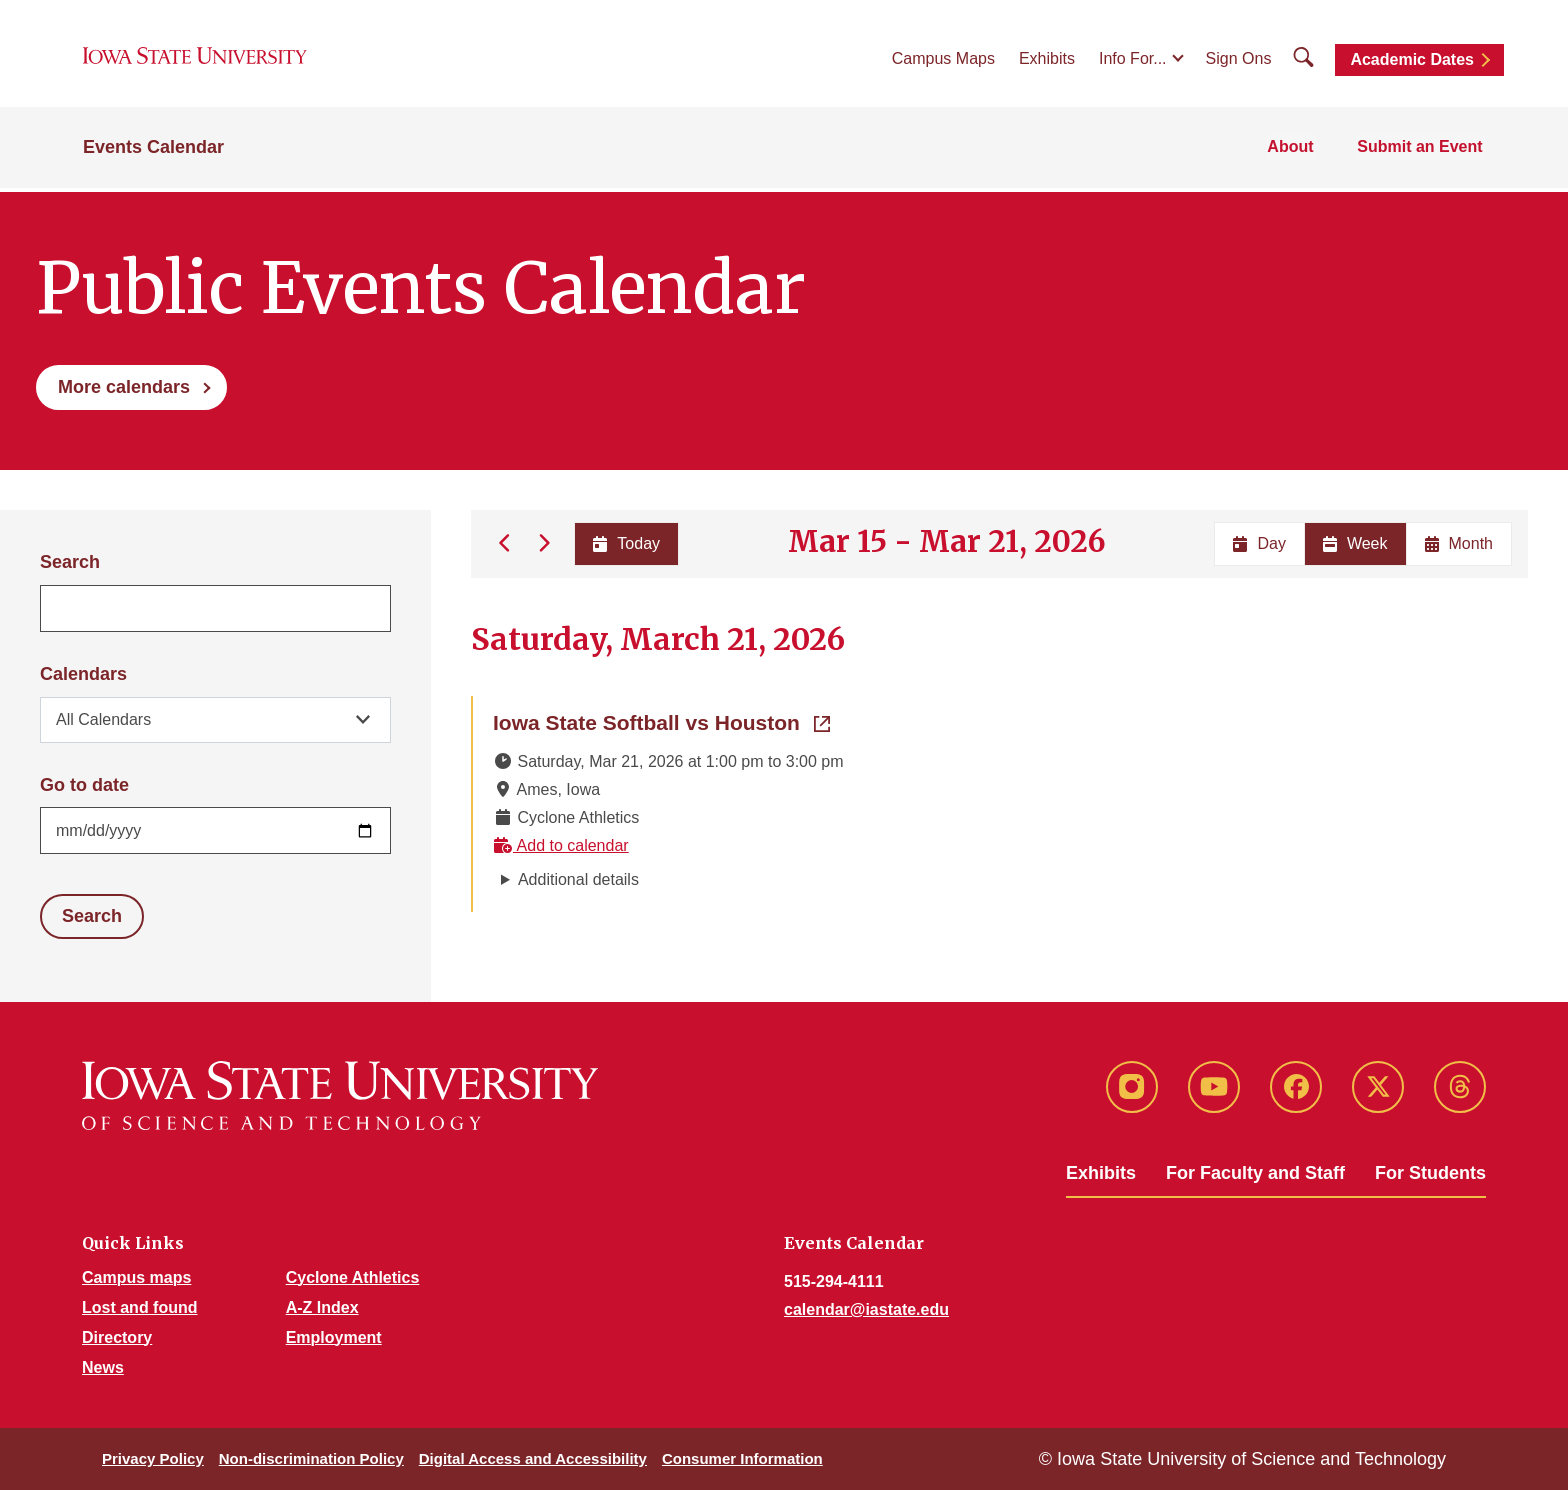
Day (1259, 543)
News (103, 1367)
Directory (117, 1337)
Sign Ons (1239, 61)
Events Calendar (153, 152)
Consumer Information (742, 1458)
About (1296, 151)
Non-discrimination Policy (311, 1458)
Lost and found (140, 1307)
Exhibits (1047, 61)
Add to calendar (561, 845)
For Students (1430, 1173)
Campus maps (136, 1277)
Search (70, 562)
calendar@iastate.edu (866, 1309)
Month (1459, 543)
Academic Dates (1412, 62)
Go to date (84, 785)
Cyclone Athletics (353, 1277)
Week (1355, 543)
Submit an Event (1422, 151)
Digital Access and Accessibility (533, 1458)
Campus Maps (943, 61)
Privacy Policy (153, 1458)
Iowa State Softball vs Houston (661, 721)
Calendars (83, 674)
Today (625, 543)
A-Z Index (322, 1307)
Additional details (578, 879)
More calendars (124, 387)
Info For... (1133, 61)
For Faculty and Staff (1255, 1173)
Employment (334, 1337)
